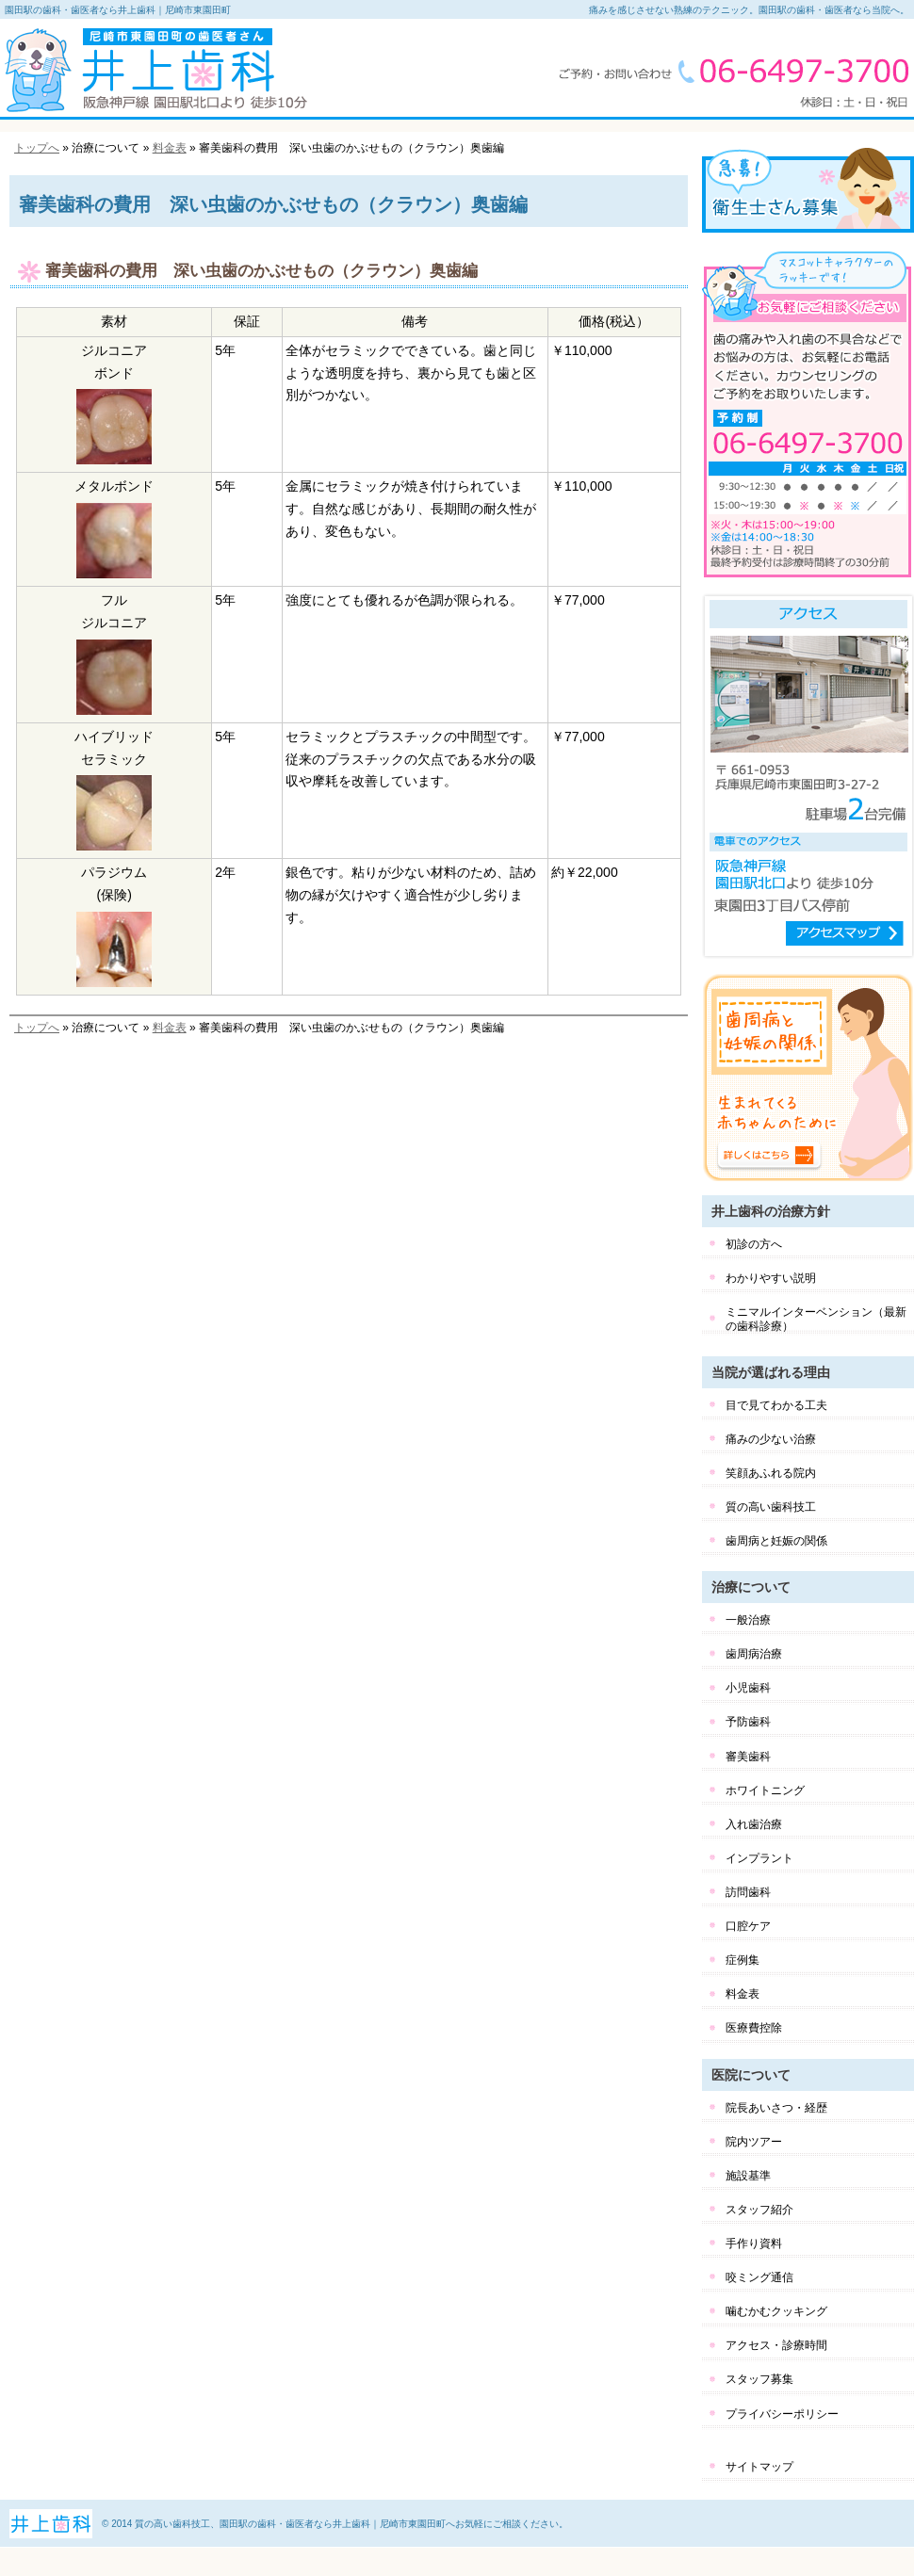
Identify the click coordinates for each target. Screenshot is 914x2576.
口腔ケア (748, 1926)
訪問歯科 (748, 1892)
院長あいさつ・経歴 (776, 2107)
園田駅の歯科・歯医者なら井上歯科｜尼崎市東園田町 (118, 10)
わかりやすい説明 (771, 1278)
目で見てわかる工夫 (776, 1405)
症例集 (742, 1960)
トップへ (36, 147)
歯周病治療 (754, 1654)
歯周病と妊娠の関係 (776, 1540)
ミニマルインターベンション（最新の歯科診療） (816, 1318)
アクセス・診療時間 (776, 2345)
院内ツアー (754, 2141)
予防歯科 (748, 1721)
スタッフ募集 (759, 2379)
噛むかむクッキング (776, 2311)
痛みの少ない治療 (771, 1439)
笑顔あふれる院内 (771, 1473)
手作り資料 (754, 2243)
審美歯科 (748, 1756)
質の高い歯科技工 (771, 1507)
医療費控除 (754, 2027)
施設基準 (748, 2175)
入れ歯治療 (754, 1824)
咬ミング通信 (759, 2277)
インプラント (759, 1858)
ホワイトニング (765, 1790)
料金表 (170, 147)
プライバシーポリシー (782, 2414)
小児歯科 (748, 1687)
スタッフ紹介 (759, 2209)
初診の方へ (754, 1244)
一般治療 (748, 1620)
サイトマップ (759, 2466)
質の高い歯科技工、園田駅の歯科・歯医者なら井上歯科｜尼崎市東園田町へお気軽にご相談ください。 (351, 2524)
